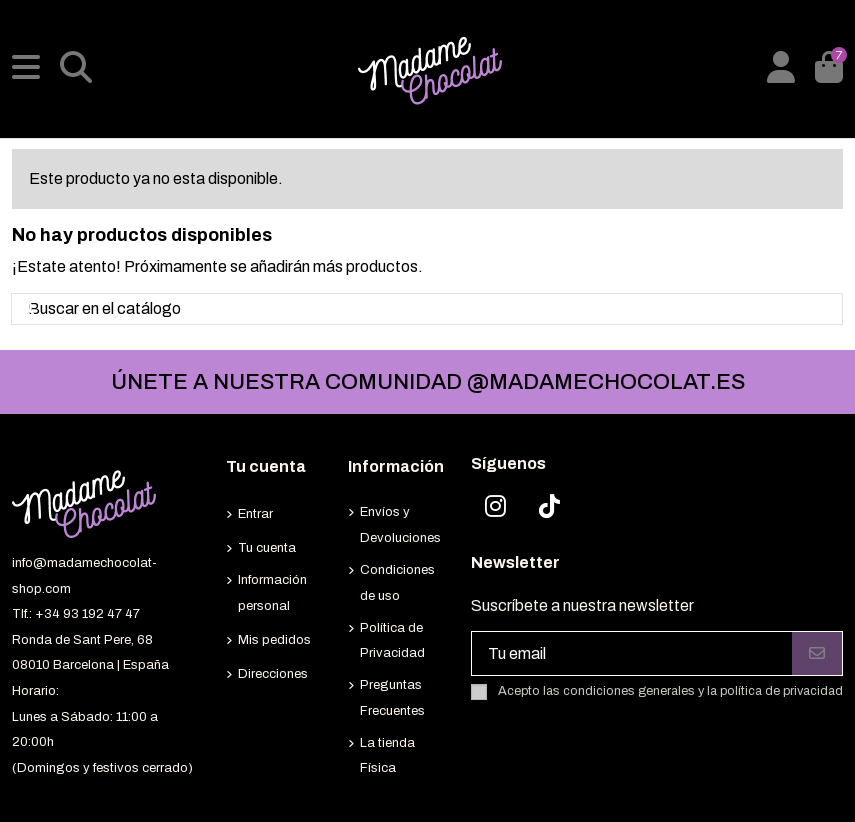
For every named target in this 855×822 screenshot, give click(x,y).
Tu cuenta (267, 548)
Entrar (255, 514)
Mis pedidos (274, 640)
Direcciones (273, 674)
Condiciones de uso (397, 583)
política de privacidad (781, 691)
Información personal (272, 593)
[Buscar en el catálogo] (31, 309)
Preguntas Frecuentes (392, 698)
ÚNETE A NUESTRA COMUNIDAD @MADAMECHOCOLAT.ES (428, 382)
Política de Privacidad (392, 641)
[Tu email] (632, 653)
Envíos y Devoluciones (400, 525)
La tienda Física (387, 756)
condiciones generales (629, 691)
